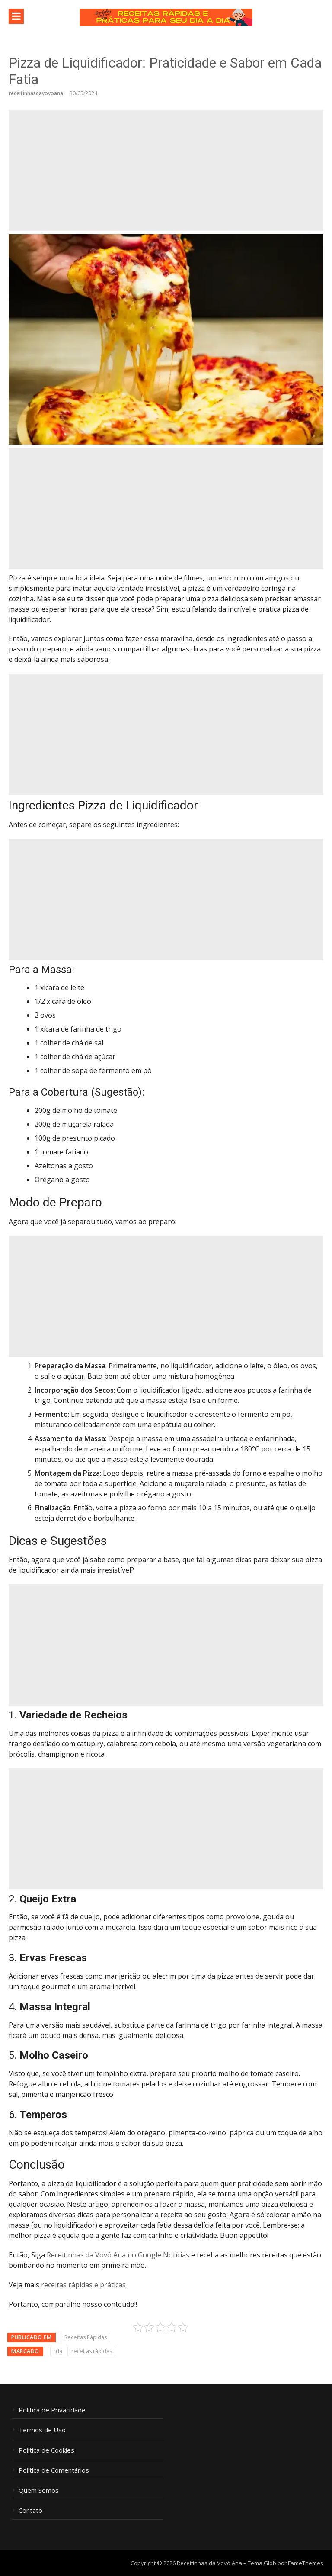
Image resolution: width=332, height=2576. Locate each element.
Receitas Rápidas (85, 2337)
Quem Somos (39, 2490)
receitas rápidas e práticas (82, 2284)
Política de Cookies (46, 2450)
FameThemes (305, 2563)
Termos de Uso (42, 2430)
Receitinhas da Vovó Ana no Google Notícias (118, 2255)
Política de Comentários (54, 2470)
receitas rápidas (91, 2351)
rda (58, 2351)
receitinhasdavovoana (36, 93)
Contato (30, 2510)
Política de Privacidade (52, 2410)
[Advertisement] (166, 170)
